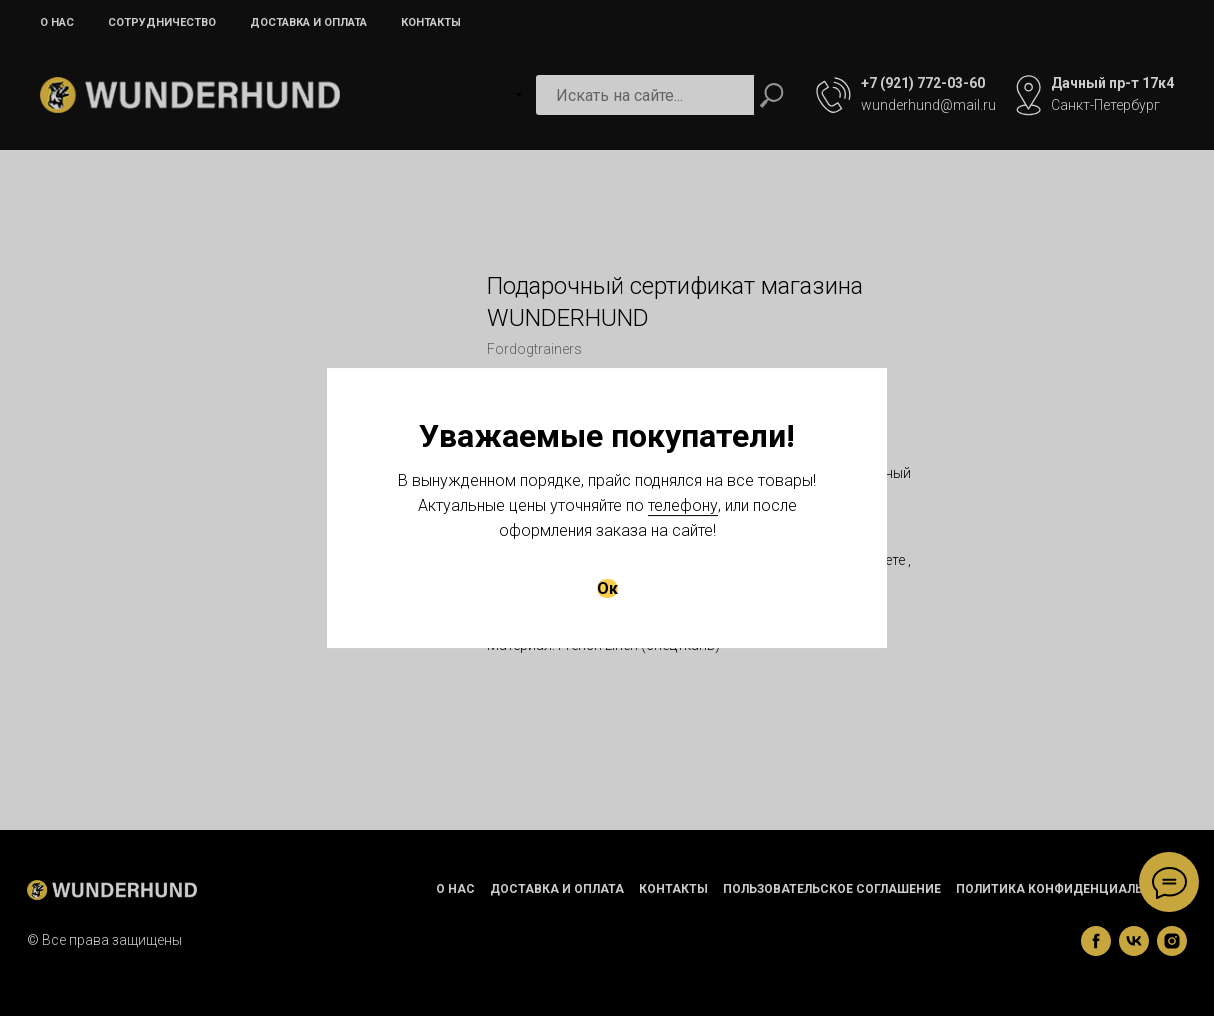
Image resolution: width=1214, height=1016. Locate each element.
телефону (683, 505)
